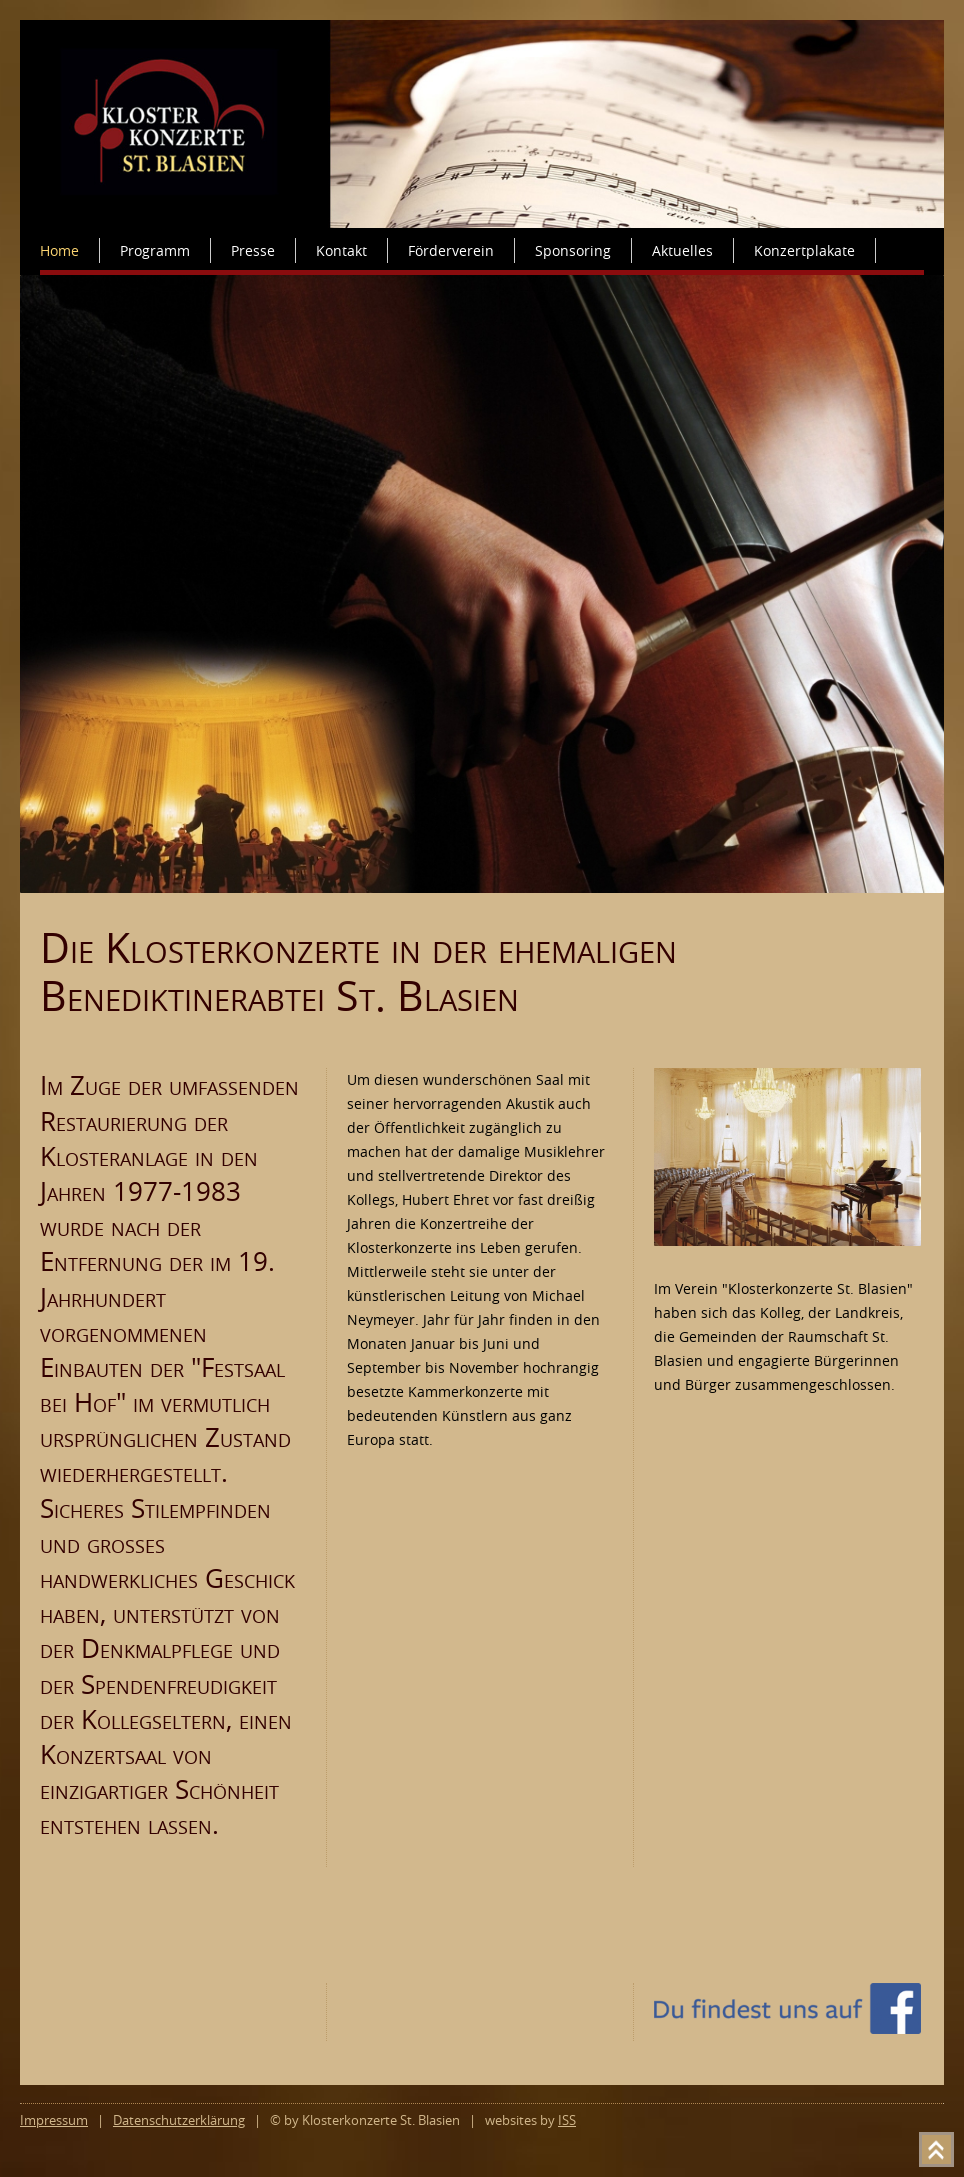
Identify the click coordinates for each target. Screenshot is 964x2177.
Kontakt (341, 250)
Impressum (54, 2120)
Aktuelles (682, 250)
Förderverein (451, 250)
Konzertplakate (804, 250)
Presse (253, 250)
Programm (155, 250)
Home (59, 250)
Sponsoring (573, 250)
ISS (567, 2120)
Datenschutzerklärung (179, 2120)
